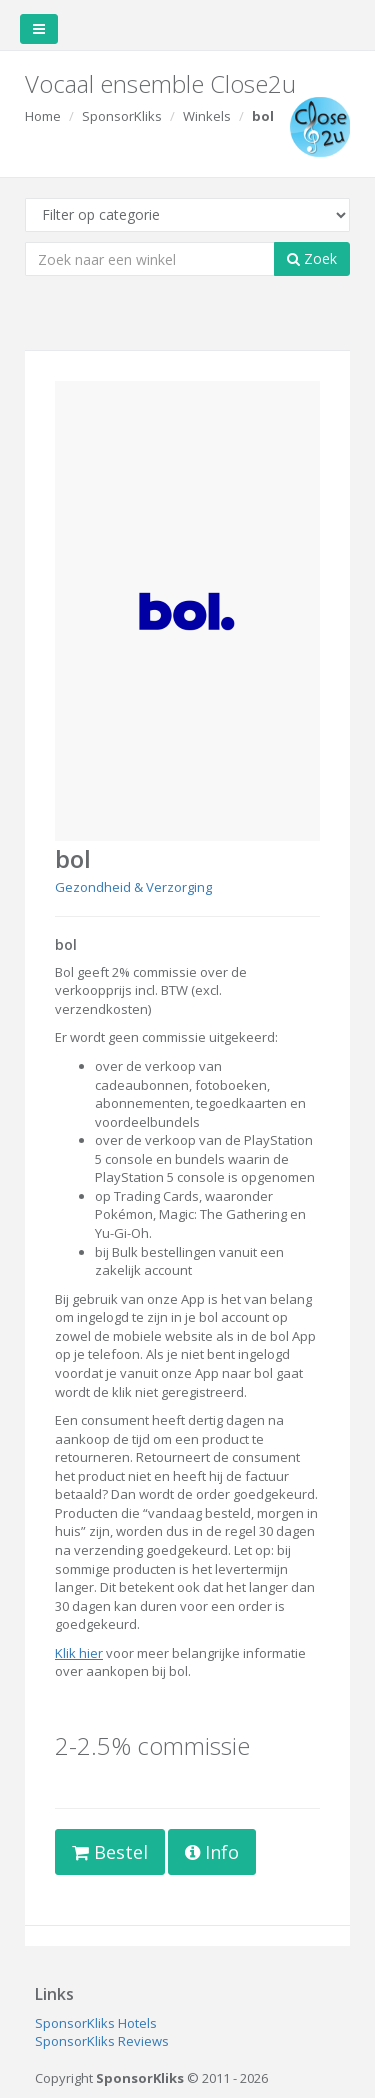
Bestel (110, 1852)
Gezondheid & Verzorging (133, 887)
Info (212, 1852)
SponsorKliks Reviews (102, 2041)
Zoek (312, 258)
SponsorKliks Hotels (96, 2023)
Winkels (207, 116)
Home (43, 116)
